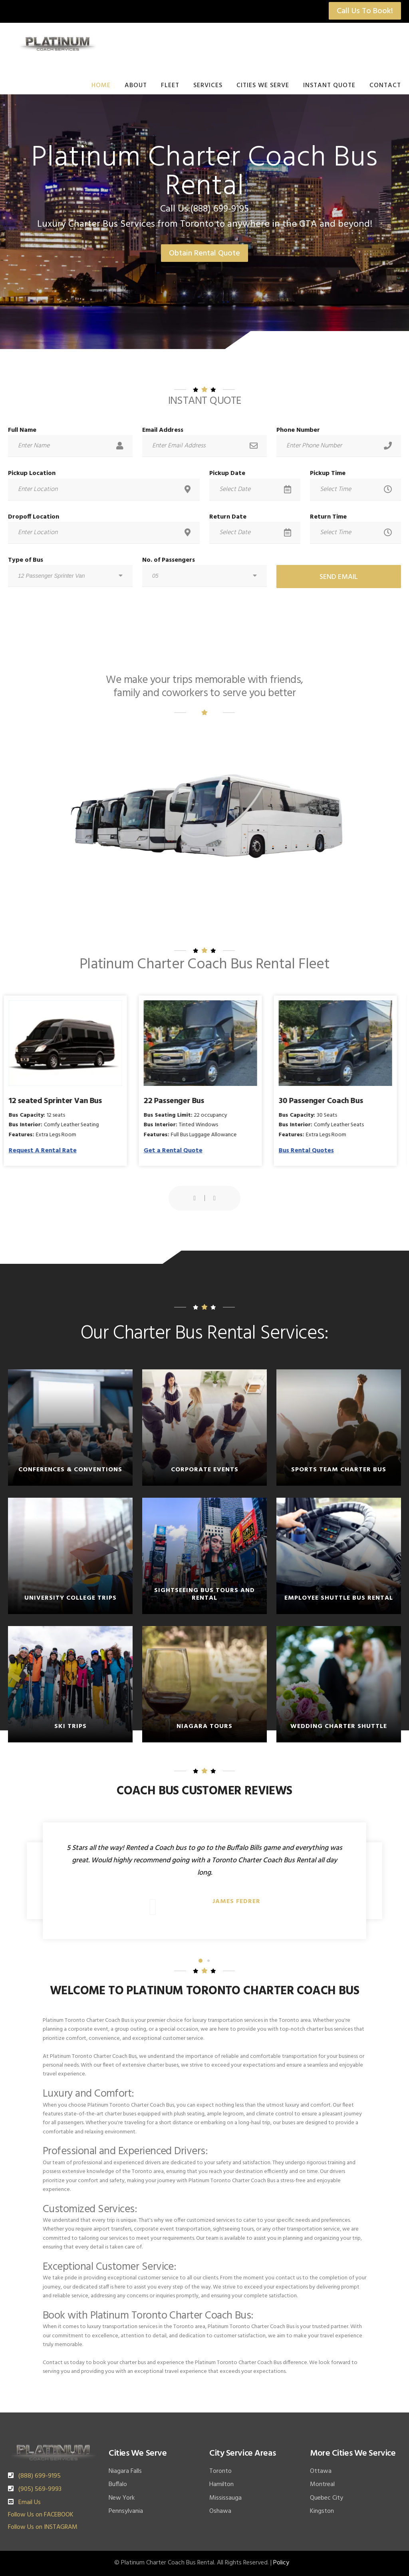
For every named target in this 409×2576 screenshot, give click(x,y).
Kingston (322, 2511)
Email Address (162, 430)
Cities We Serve (262, 85)
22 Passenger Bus (178, 1101)
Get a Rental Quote (177, 1150)
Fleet (170, 85)
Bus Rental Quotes (310, 1150)
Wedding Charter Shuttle (338, 1726)
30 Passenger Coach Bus (325, 1101)
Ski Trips (70, 1726)
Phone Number (298, 430)
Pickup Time (327, 473)
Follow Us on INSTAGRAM (42, 2527)
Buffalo (118, 2484)
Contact (385, 85)
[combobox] (70, 576)
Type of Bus (25, 560)
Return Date (227, 517)
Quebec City (326, 2498)
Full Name (22, 430)
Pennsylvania (126, 2511)
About (136, 85)
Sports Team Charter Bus (338, 1470)
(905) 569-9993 (40, 2489)
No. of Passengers (168, 560)
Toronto (220, 2471)
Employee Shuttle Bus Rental (338, 1598)
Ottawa (321, 2471)
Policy (281, 2563)
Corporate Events (204, 1470)
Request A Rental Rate (47, 1150)
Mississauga (225, 2498)
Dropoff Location (33, 517)
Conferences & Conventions (70, 1470)
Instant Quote (329, 85)
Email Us (29, 2502)
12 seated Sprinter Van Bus (59, 1101)
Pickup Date (227, 473)
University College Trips (70, 1598)
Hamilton (221, 2484)
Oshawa (220, 2511)
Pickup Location (32, 473)
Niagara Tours (204, 1726)
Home (101, 85)
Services (207, 85)
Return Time (328, 517)
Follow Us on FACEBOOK (40, 2515)
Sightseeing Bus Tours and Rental (204, 1594)
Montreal (322, 2484)
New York (122, 2498)
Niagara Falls (125, 2471)
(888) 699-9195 (39, 2476)
